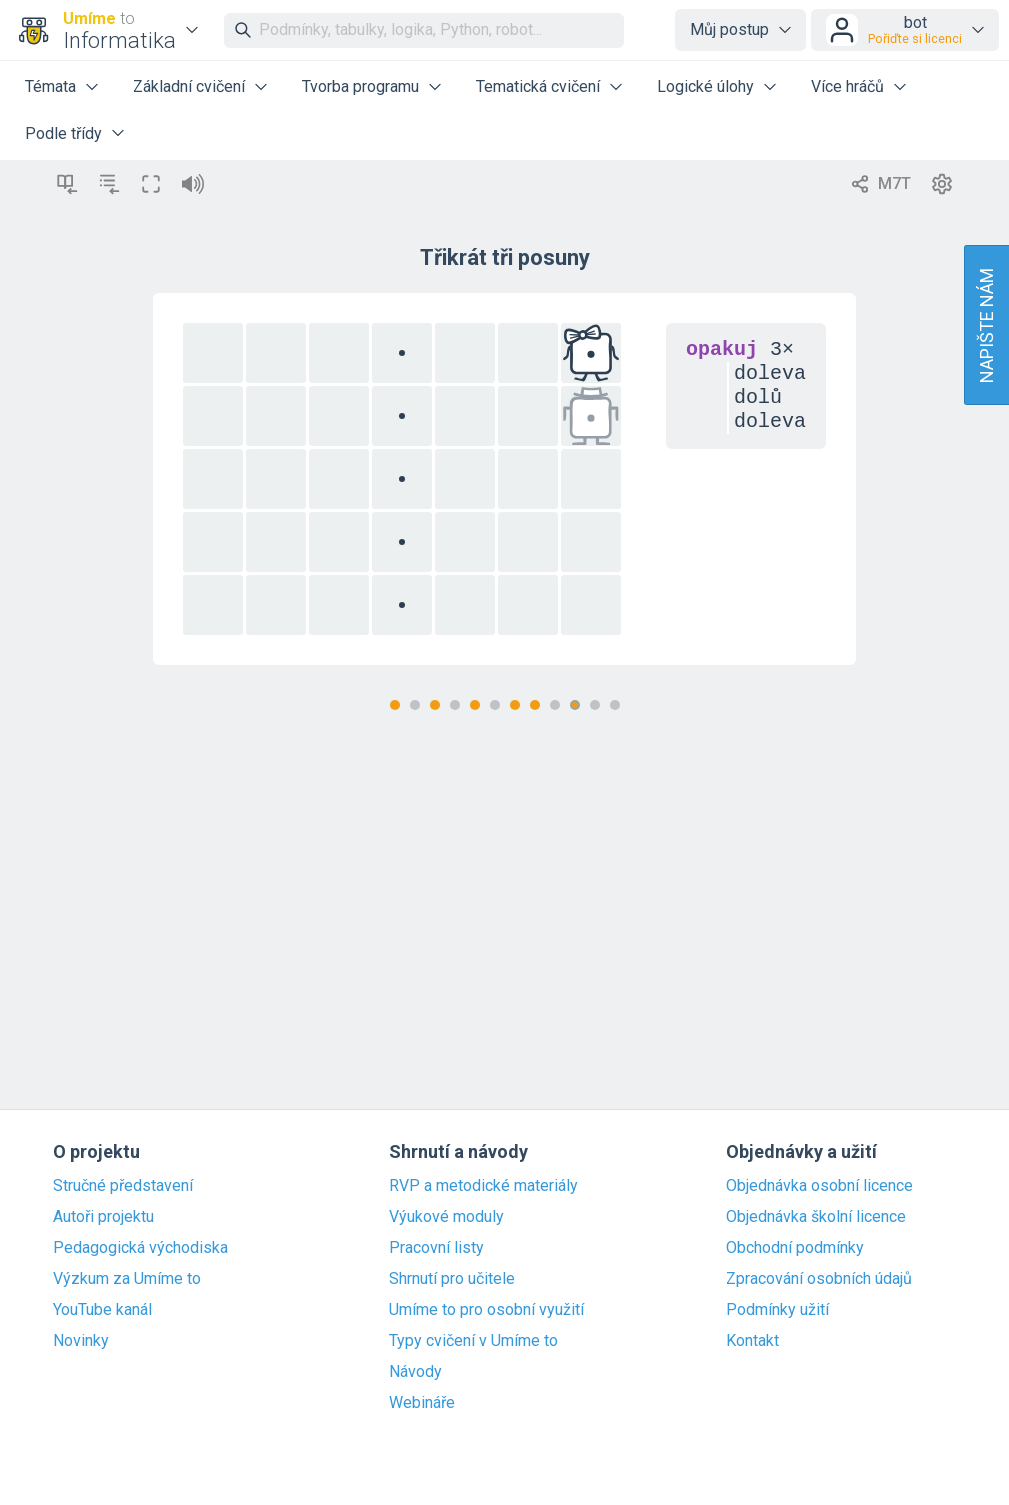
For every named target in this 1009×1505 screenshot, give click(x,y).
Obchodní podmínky (795, 1248)
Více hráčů (847, 86)
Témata (50, 86)
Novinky (81, 1341)
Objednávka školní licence (816, 1217)
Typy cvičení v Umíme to (473, 1341)
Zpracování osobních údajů (819, 1279)
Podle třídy (63, 133)
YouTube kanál (102, 1310)
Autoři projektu (103, 1217)
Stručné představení (123, 1186)
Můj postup (729, 29)
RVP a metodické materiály (483, 1186)
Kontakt (752, 1341)
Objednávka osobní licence (819, 1186)
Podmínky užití (777, 1310)
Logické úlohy (705, 86)
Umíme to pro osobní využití (486, 1310)
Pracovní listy (436, 1248)
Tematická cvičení (538, 86)
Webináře (422, 1403)
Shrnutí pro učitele (452, 1279)
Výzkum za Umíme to (127, 1279)
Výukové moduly (446, 1217)
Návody (415, 1372)
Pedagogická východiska (140, 1248)
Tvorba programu (360, 86)
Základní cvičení (189, 86)
